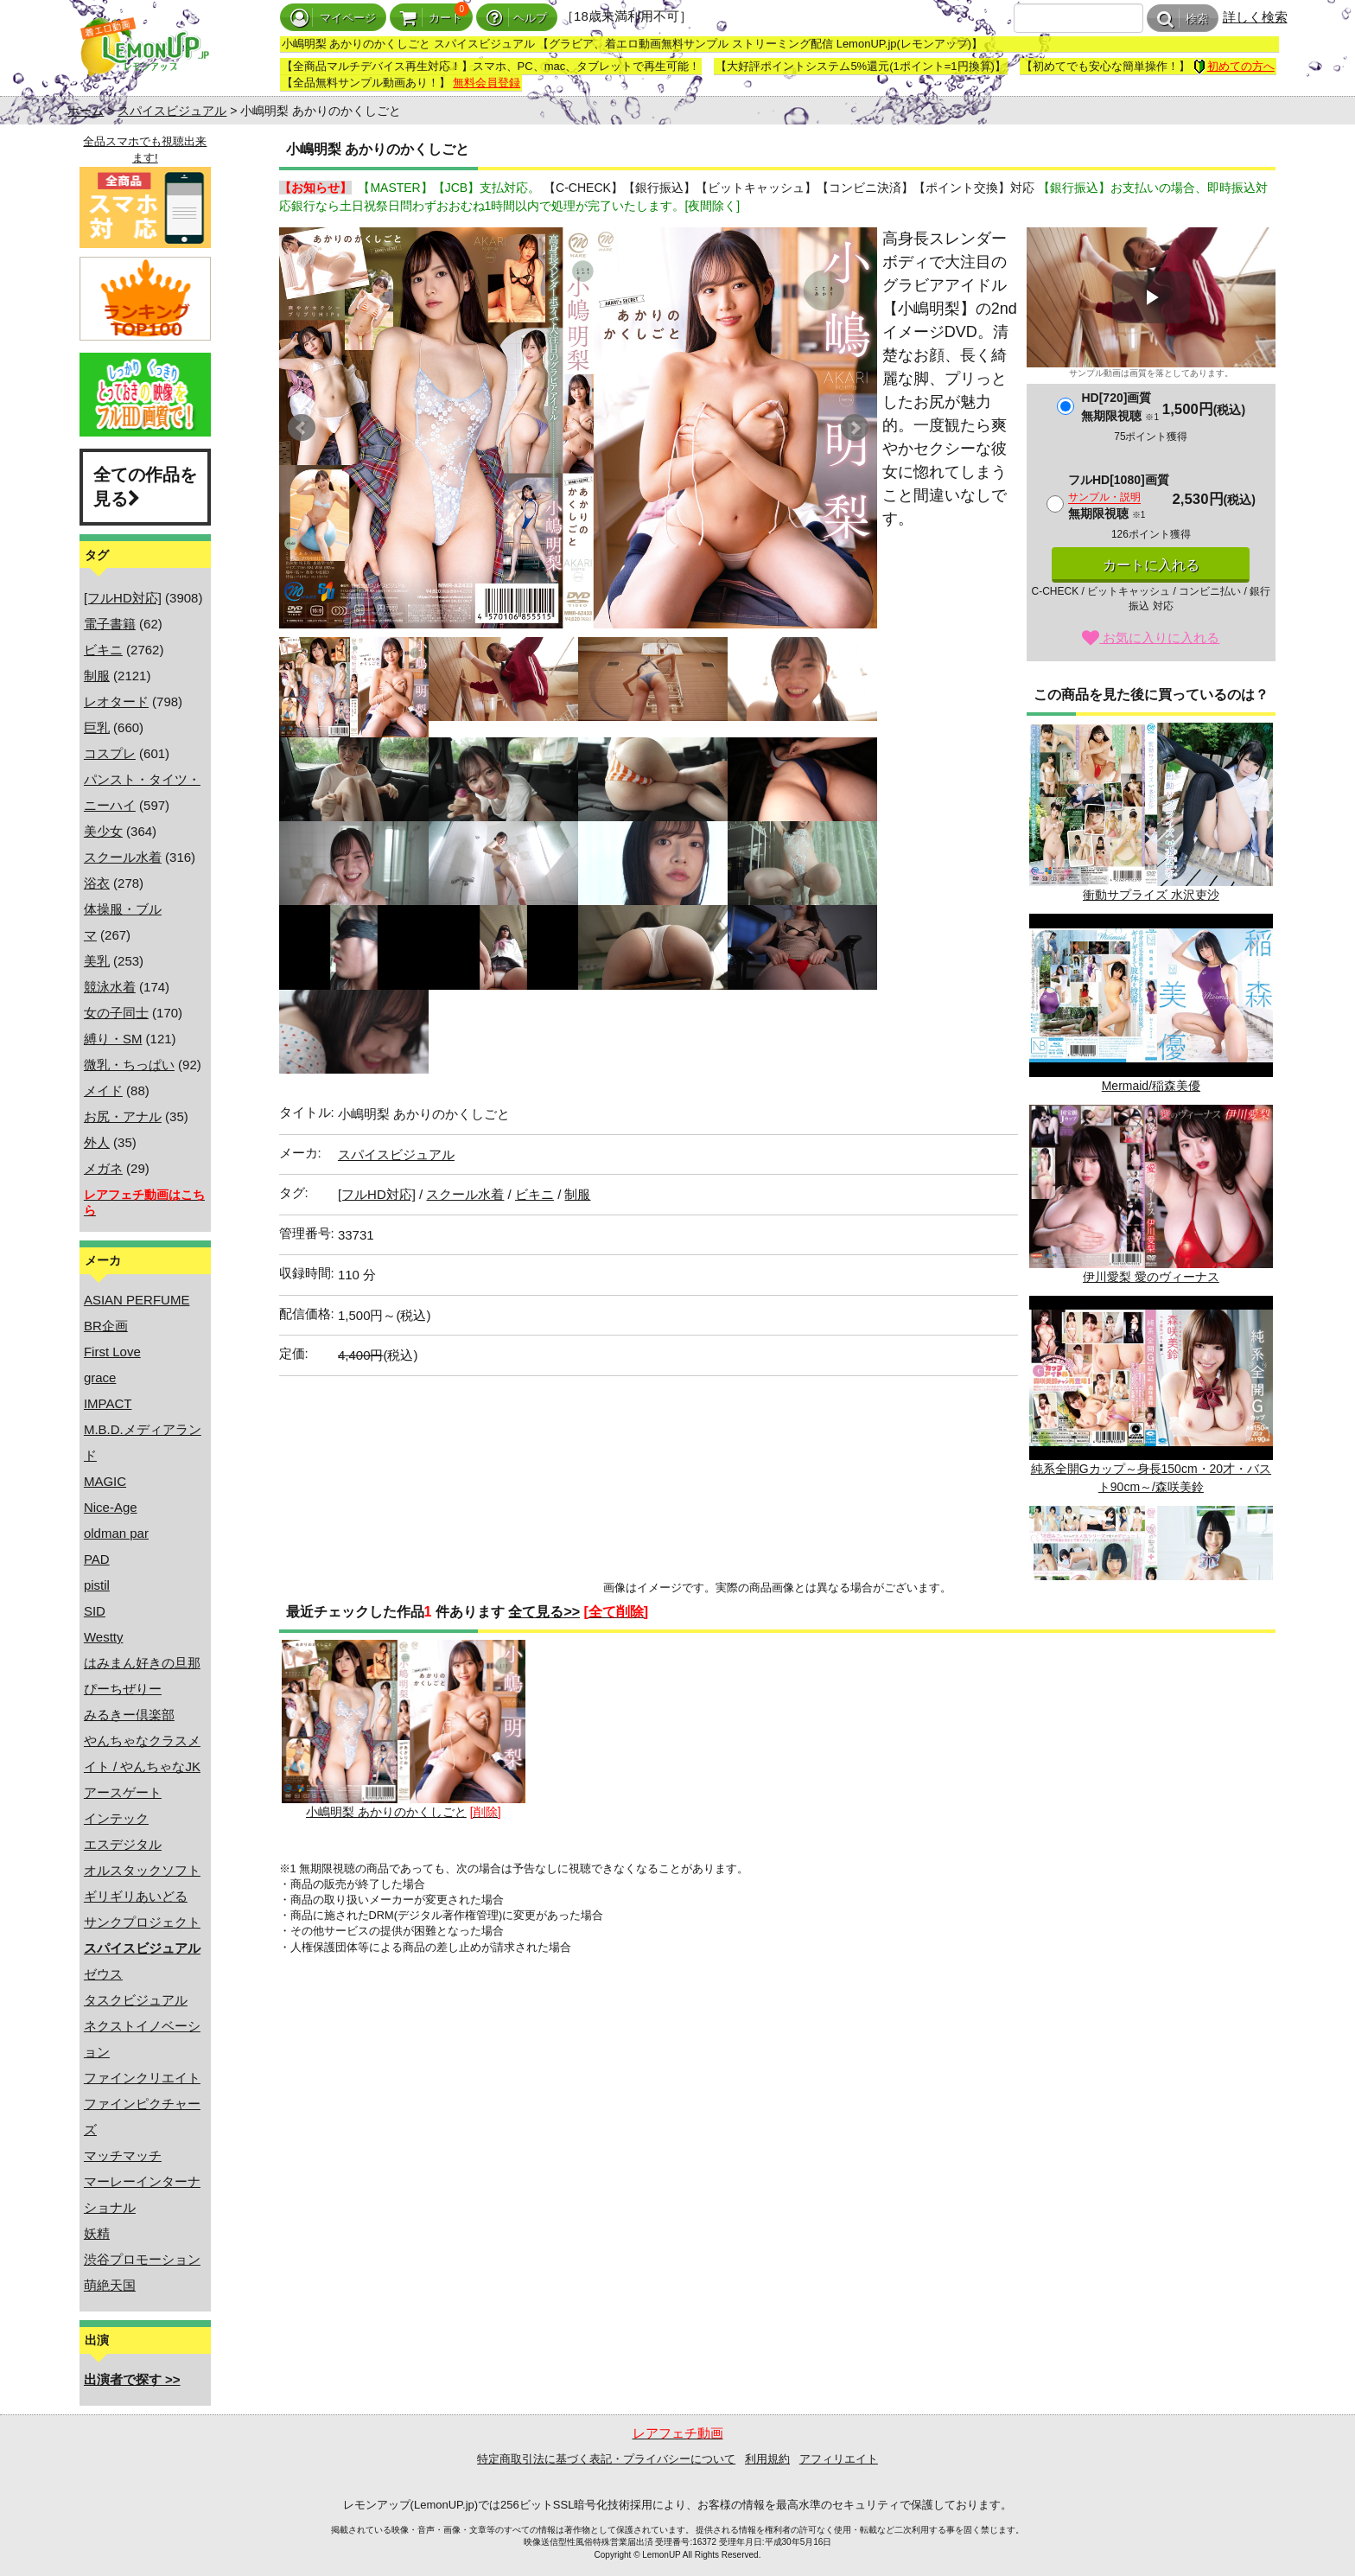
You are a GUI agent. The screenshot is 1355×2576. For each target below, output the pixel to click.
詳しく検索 (1255, 17)
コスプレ (110, 753)
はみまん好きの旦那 (142, 1662)
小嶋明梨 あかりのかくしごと (403, 1729)
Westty (104, 1636)
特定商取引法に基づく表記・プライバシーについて (606, 2458)
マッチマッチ (123, 2155)
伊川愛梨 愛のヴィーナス (1151, 1194)
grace (100, 1377)
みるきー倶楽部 (129, 1714)
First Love (112, 1351)
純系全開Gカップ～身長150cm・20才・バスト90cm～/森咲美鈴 (1151, 1394)
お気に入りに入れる (1150, 637)
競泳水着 (110, 986)
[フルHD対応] (123, 597)
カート (431, 17)
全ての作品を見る (145, 487)
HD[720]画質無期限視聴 (1119, 407)
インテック (116, 1818)
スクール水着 (123, 857)
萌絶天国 (110, 2285)
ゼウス (103, 1974)
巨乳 (97, 727)
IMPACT (108, 1403)
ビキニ (103, 649)
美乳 (97, 960)
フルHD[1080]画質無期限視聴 (1118, 496)
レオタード (116, 701)
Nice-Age (110, 1507)
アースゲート (123, 1792)
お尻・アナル (123, 1116)
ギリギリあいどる (136, 1896)
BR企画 (106, 1325)
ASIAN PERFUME (137, 1299)
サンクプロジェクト (142, 1922)
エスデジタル (123, 1844)
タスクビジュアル (136, 2000)
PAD (97, 1559)
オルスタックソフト (142, 1870)
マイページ (333, 17)
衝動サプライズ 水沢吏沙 (1151, 812)
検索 (1182, 18)
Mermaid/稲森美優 (1151, 1003)
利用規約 (767, 2458)
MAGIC (105, 1481)
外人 (97, 1142)
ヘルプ (517, 17)
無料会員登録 (486, 82)
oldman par (116, 1533)
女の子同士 (116, 1012)
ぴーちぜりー (123, 1688)
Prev (301, 428)
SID (94, 1611)
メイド (103, 1090)
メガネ (103, 1168)
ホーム (85, 111)
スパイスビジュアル (172, 111)
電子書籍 (110, 623)
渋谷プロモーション (142, 2259)
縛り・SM (113, 1038)
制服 (97, 675)
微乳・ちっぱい (129, 1064)
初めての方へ (1234, 66)
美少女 (103, 831)
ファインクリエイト (142, 2077)
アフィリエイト (838, 2458)
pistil (97, 1585)
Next (854, 428)
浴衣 (97, 883)
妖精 (97, 2233)
